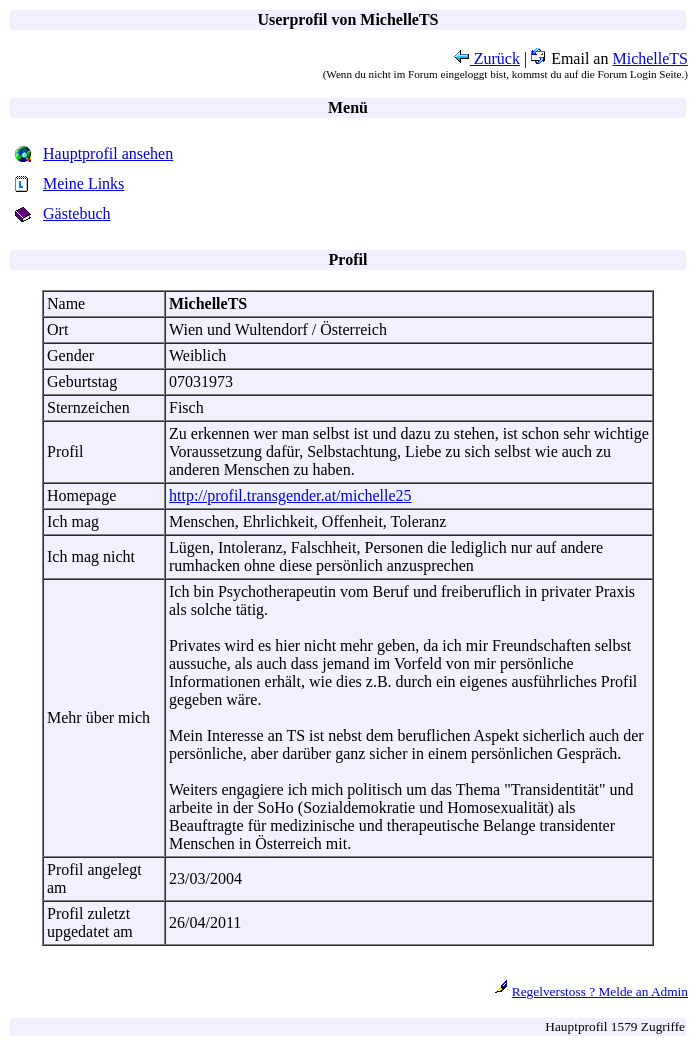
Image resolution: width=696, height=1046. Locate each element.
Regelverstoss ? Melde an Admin (600, 991)
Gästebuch (77, 213)
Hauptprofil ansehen (108, 153)
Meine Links (83, 183)
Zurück (487, 58)
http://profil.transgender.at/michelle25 (290, 495)
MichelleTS (650, 58)
